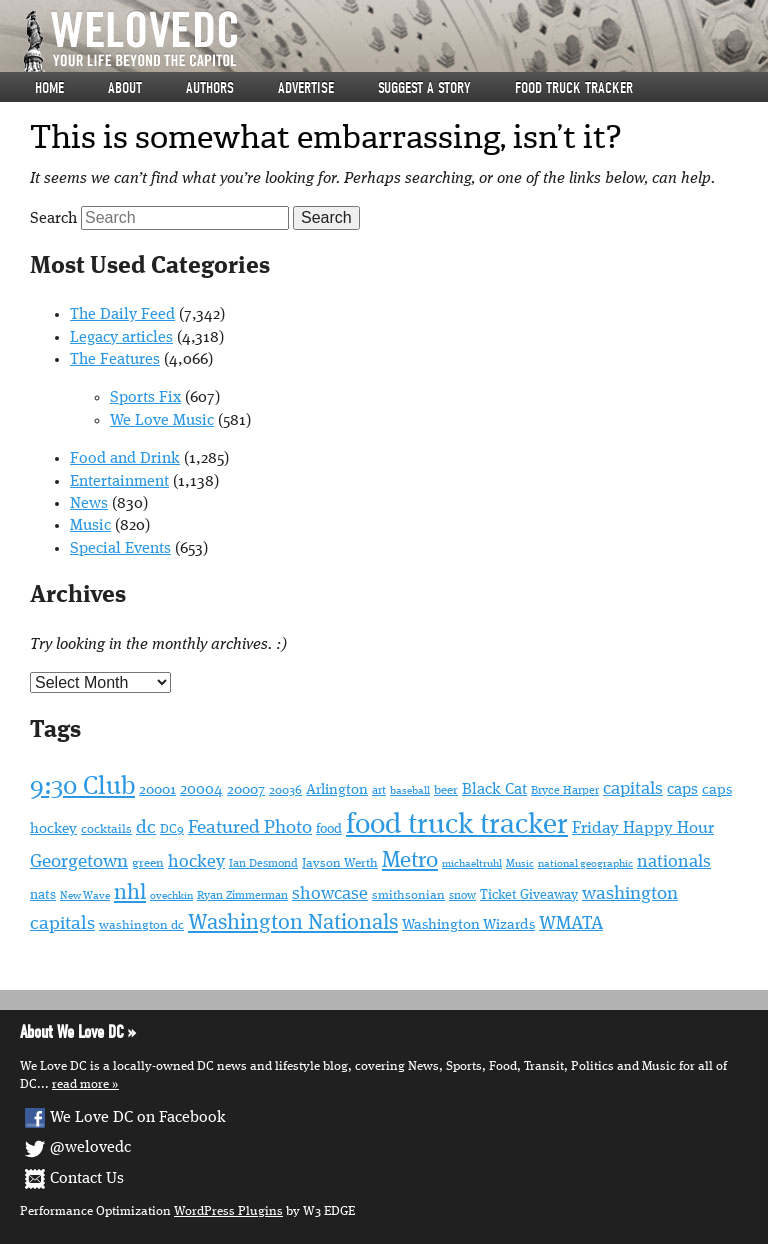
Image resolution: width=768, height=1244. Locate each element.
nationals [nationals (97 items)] (674, 862)
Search (53, 219)
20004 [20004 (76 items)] (201, 790)
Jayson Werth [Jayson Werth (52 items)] (340, 863)
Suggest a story (424, 88)
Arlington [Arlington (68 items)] (337, 790)
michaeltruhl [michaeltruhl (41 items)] (472, 864)
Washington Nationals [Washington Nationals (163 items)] (293, 923)
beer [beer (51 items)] (446, 790)
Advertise (306, 88)
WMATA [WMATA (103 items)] (571, 924)
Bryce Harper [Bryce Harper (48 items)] (565, 791)
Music (90, 526)
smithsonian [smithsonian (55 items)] (408, 895)
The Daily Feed (122, 315)
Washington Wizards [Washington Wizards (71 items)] (468, 925)
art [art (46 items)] (379, 791)
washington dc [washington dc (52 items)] (141, 925)
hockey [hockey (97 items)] (196, 862)
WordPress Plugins (228, 1211)
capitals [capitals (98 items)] (633, 789)
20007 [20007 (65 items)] (246, 790)
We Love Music (162, 421)
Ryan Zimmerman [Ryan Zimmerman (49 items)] (242, 896)
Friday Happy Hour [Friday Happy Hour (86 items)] (643, 828)
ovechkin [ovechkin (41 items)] (171, 896)
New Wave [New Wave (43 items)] (85, 896)
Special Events (120, 549)
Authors (210, 88)
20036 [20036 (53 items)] (285, 790)
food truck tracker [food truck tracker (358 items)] (457, 825)
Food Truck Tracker (574, 88)
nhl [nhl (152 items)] (130, 893)
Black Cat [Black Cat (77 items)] (494, 790)
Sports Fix (145, 398)
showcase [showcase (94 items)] (330, 894)
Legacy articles (121, 338)
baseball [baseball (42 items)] (410, 791)
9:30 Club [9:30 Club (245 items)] (82, 787)
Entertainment (119, 482)
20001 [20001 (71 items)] (157, 790)
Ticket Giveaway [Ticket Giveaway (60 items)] (529, 895)
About (125, 88)
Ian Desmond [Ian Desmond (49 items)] (263, 864)
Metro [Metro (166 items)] (410, 861)
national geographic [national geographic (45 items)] (585, 864)
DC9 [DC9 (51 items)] (172, 829)
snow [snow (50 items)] (462, 896)
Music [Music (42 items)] (520, 864)
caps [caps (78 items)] (682, 790)
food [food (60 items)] (329, 829)
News (89, 504)
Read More (80, 1084)
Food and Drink (125, 459)
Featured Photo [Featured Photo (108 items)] (250, 828)
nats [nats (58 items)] (43, 895)
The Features (115, 360)
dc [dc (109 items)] (146, 828)
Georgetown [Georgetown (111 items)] (79, 862)
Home (49, 88)
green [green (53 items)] (148, 863)
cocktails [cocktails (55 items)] (106, 829)
